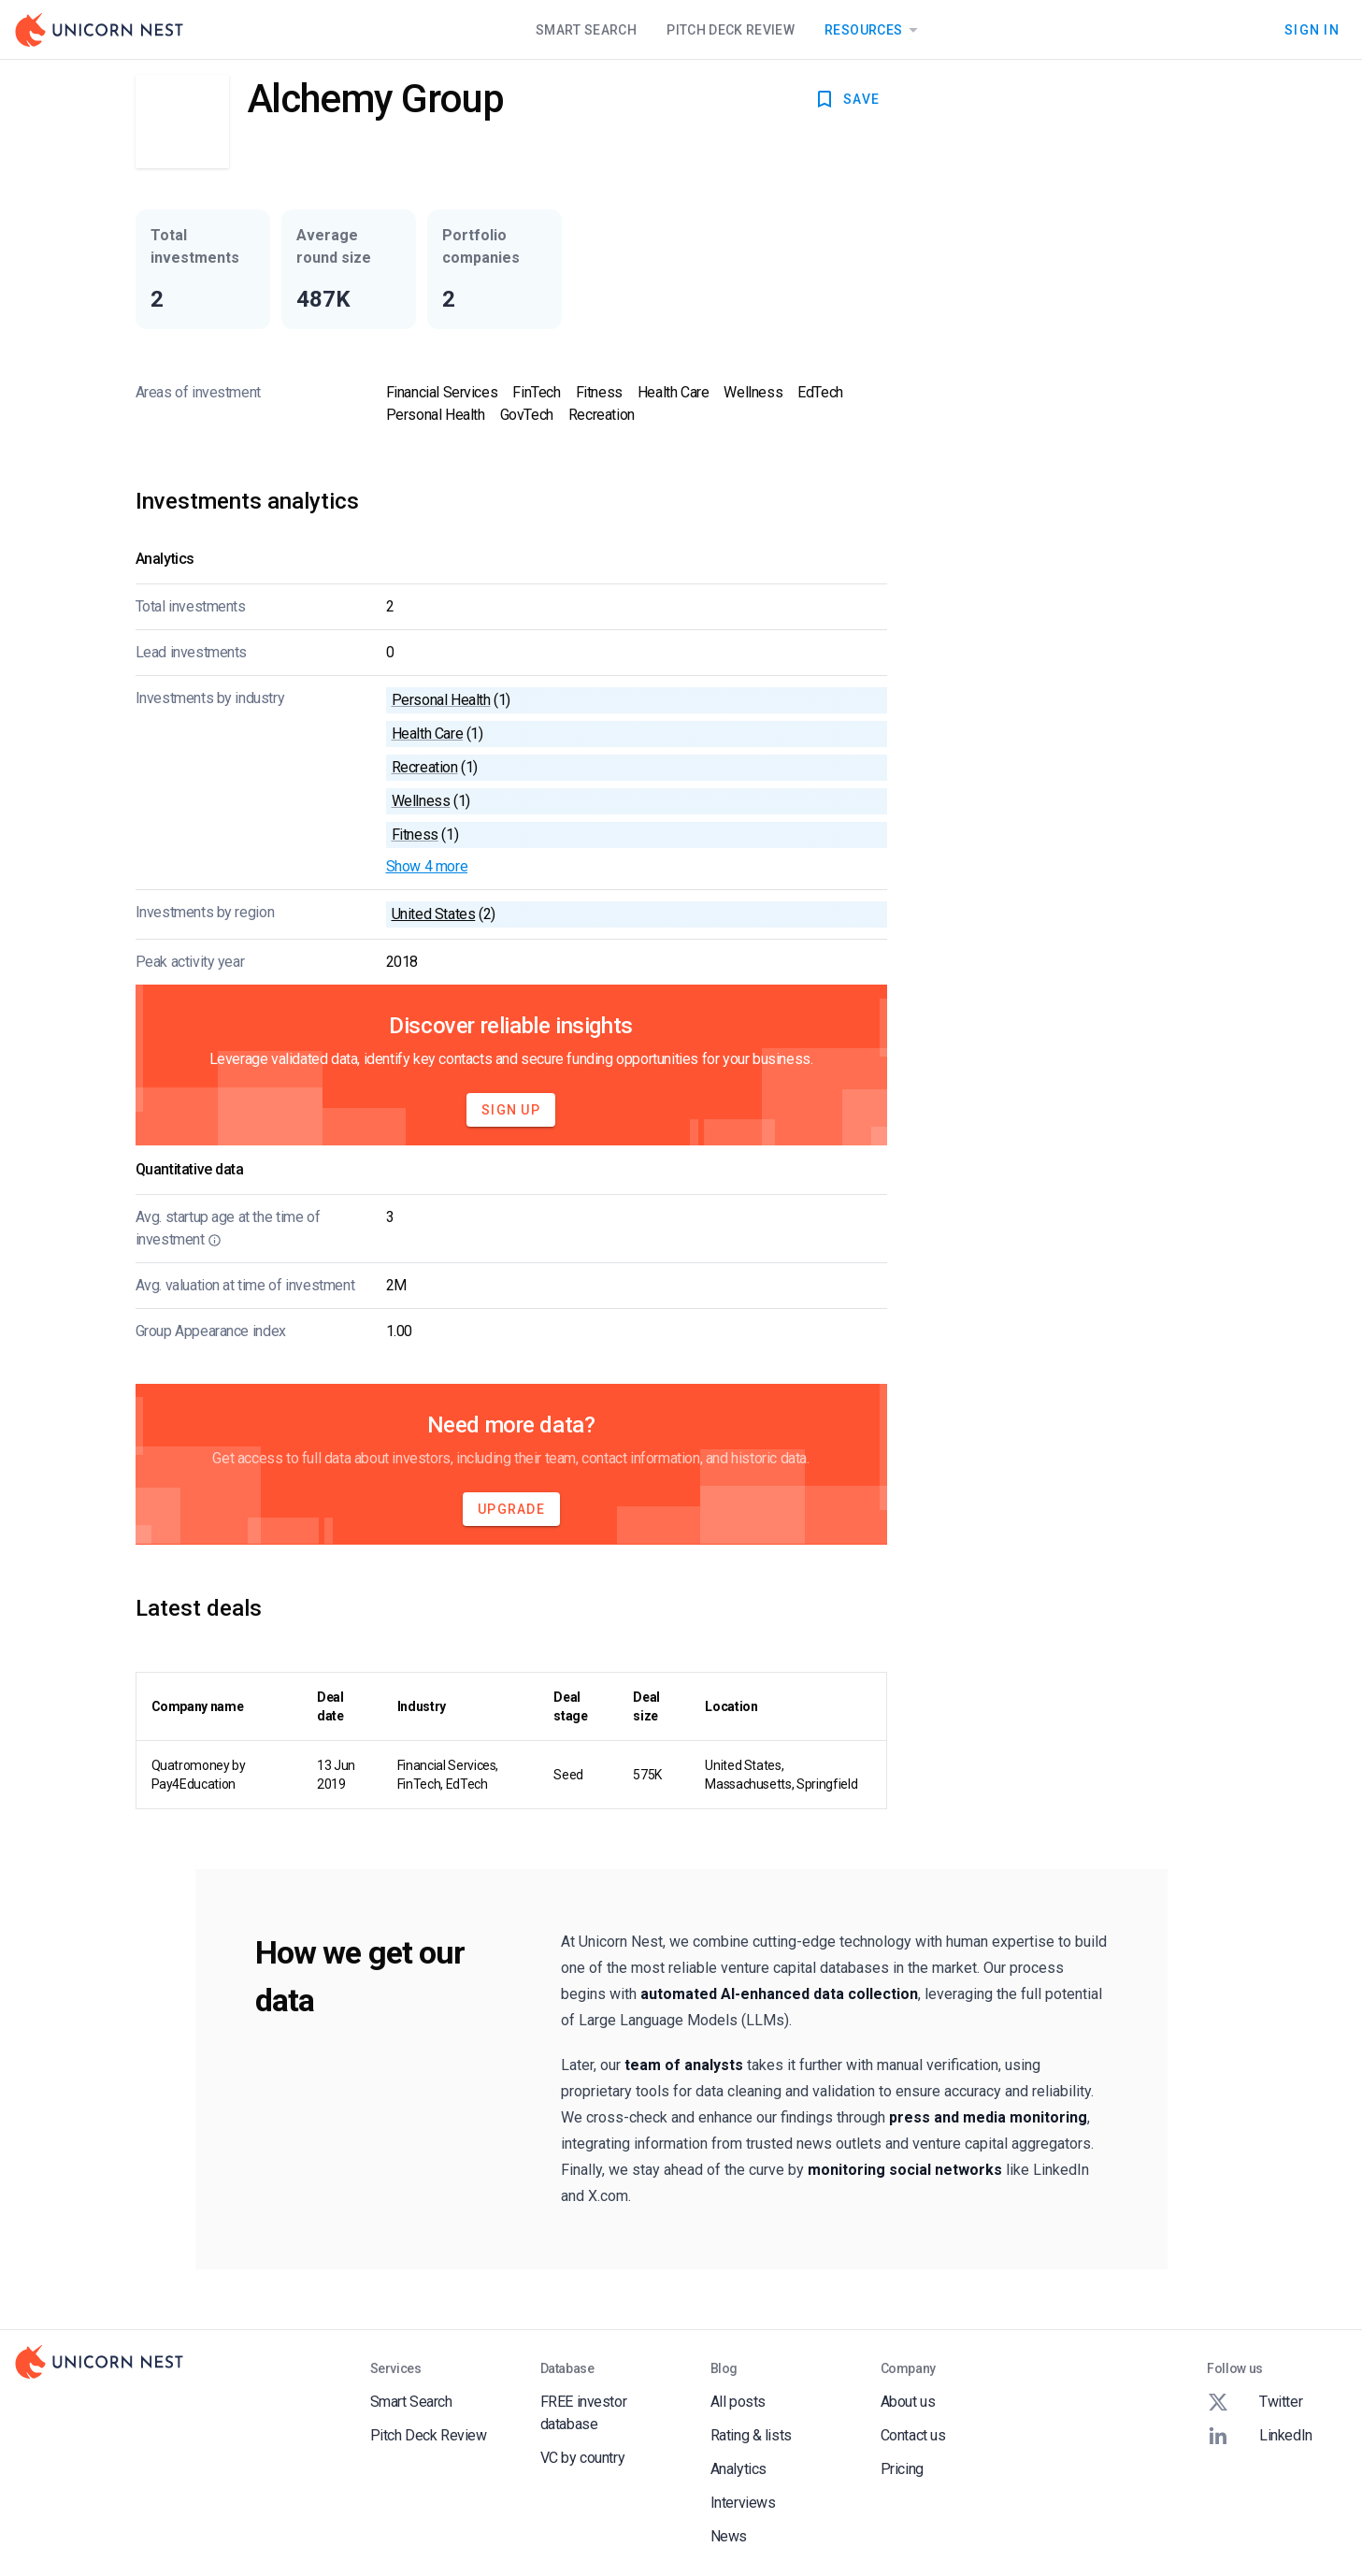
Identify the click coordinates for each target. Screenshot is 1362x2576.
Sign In (1312, 30)
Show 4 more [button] (427, 866)
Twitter (1254, 2402)
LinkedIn (1259, 2436)
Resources (874, 30)
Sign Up (510, 1110)
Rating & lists (751, 2435)
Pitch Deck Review (731, 29)
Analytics (738, 2469)
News (728, 2536)
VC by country (582, 2458)
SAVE (846, 99)
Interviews (743, 2502)
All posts (738, 2402)
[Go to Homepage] (99, 30)
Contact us (913, 2435)
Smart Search (586, 29)
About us (908, 2402)
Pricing (902, 2469)
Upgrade (511, 1509)
